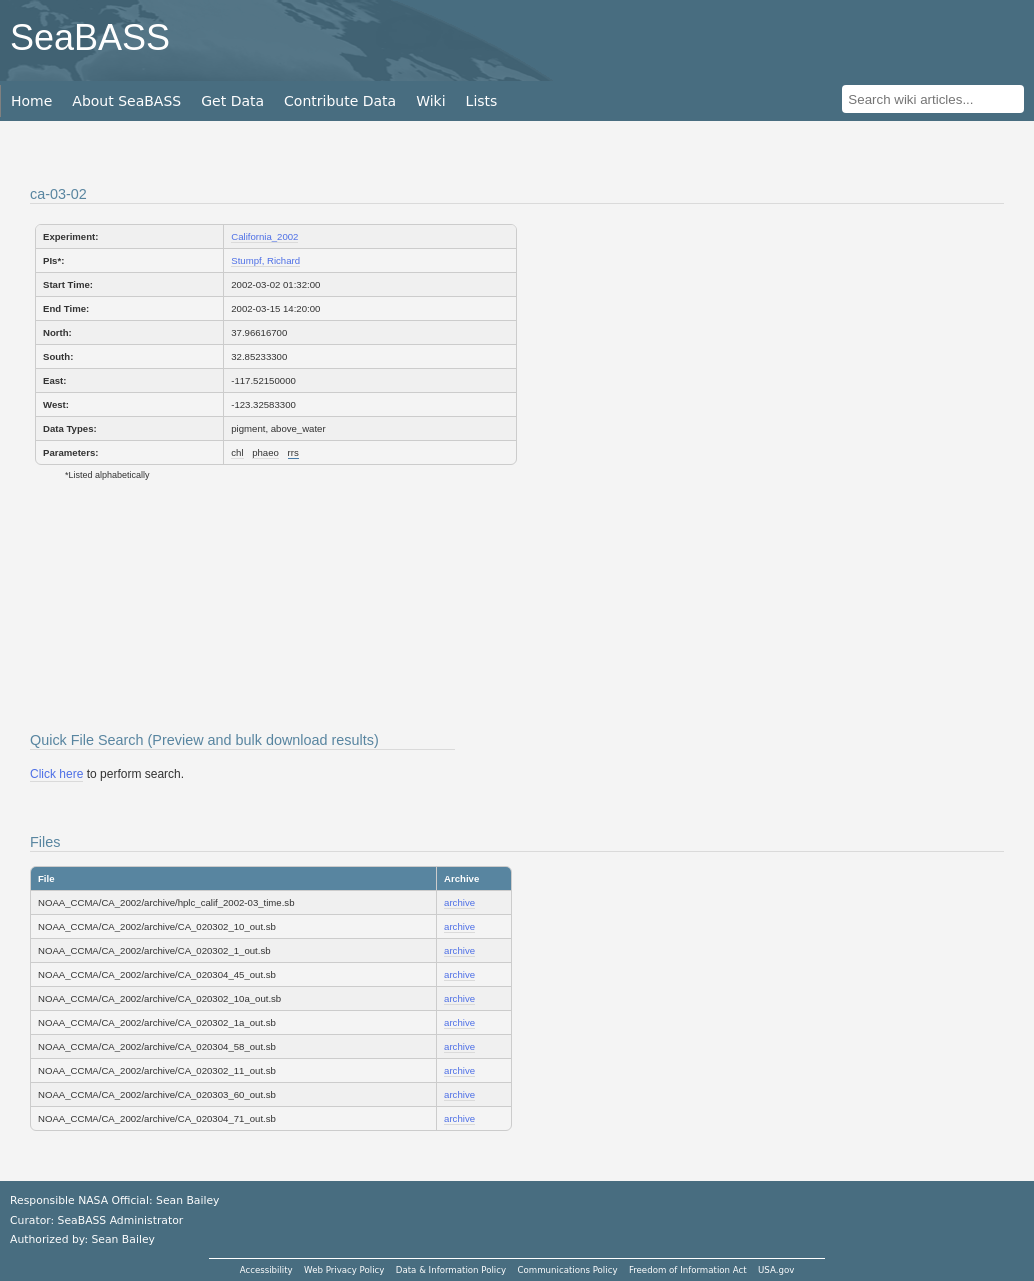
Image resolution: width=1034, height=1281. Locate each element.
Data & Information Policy (451, 1270)
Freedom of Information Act (688, 1270)
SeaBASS (90, 37)
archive (459, 902)
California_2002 (264, 236)
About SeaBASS (126, 101)
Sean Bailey (122, 1239)
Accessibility (266, 1270)
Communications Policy (567, 1270)
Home (31, 101)
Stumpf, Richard (265, 260)
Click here (56, 774)
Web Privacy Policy (344, 1270)
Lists (482, 101)
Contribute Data (340, 101)
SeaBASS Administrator (121, 1220)
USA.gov (776, 1270)
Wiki (430, 101)
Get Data (232, 101)
